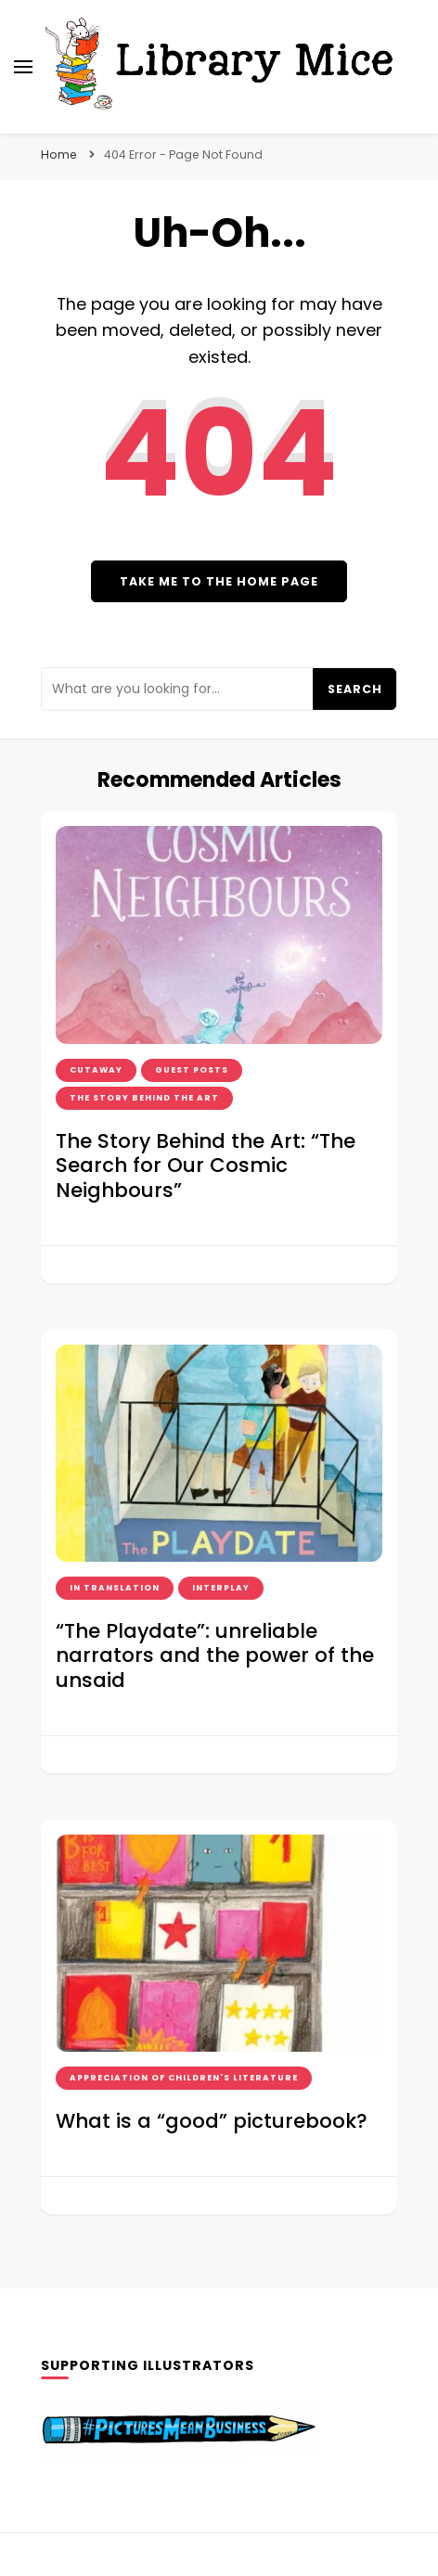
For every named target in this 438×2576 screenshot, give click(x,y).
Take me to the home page (219, 581)
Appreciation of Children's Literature (184, 2077)
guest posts (191, 1069)
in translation (115, 1587)
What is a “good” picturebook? (211, 2120)
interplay (221, 1587)
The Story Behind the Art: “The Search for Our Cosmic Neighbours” (205, 1165)
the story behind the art (144, 1097)
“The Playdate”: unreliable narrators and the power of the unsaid (215, 1655)
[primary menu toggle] (23, 66)
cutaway (96, 1069)
